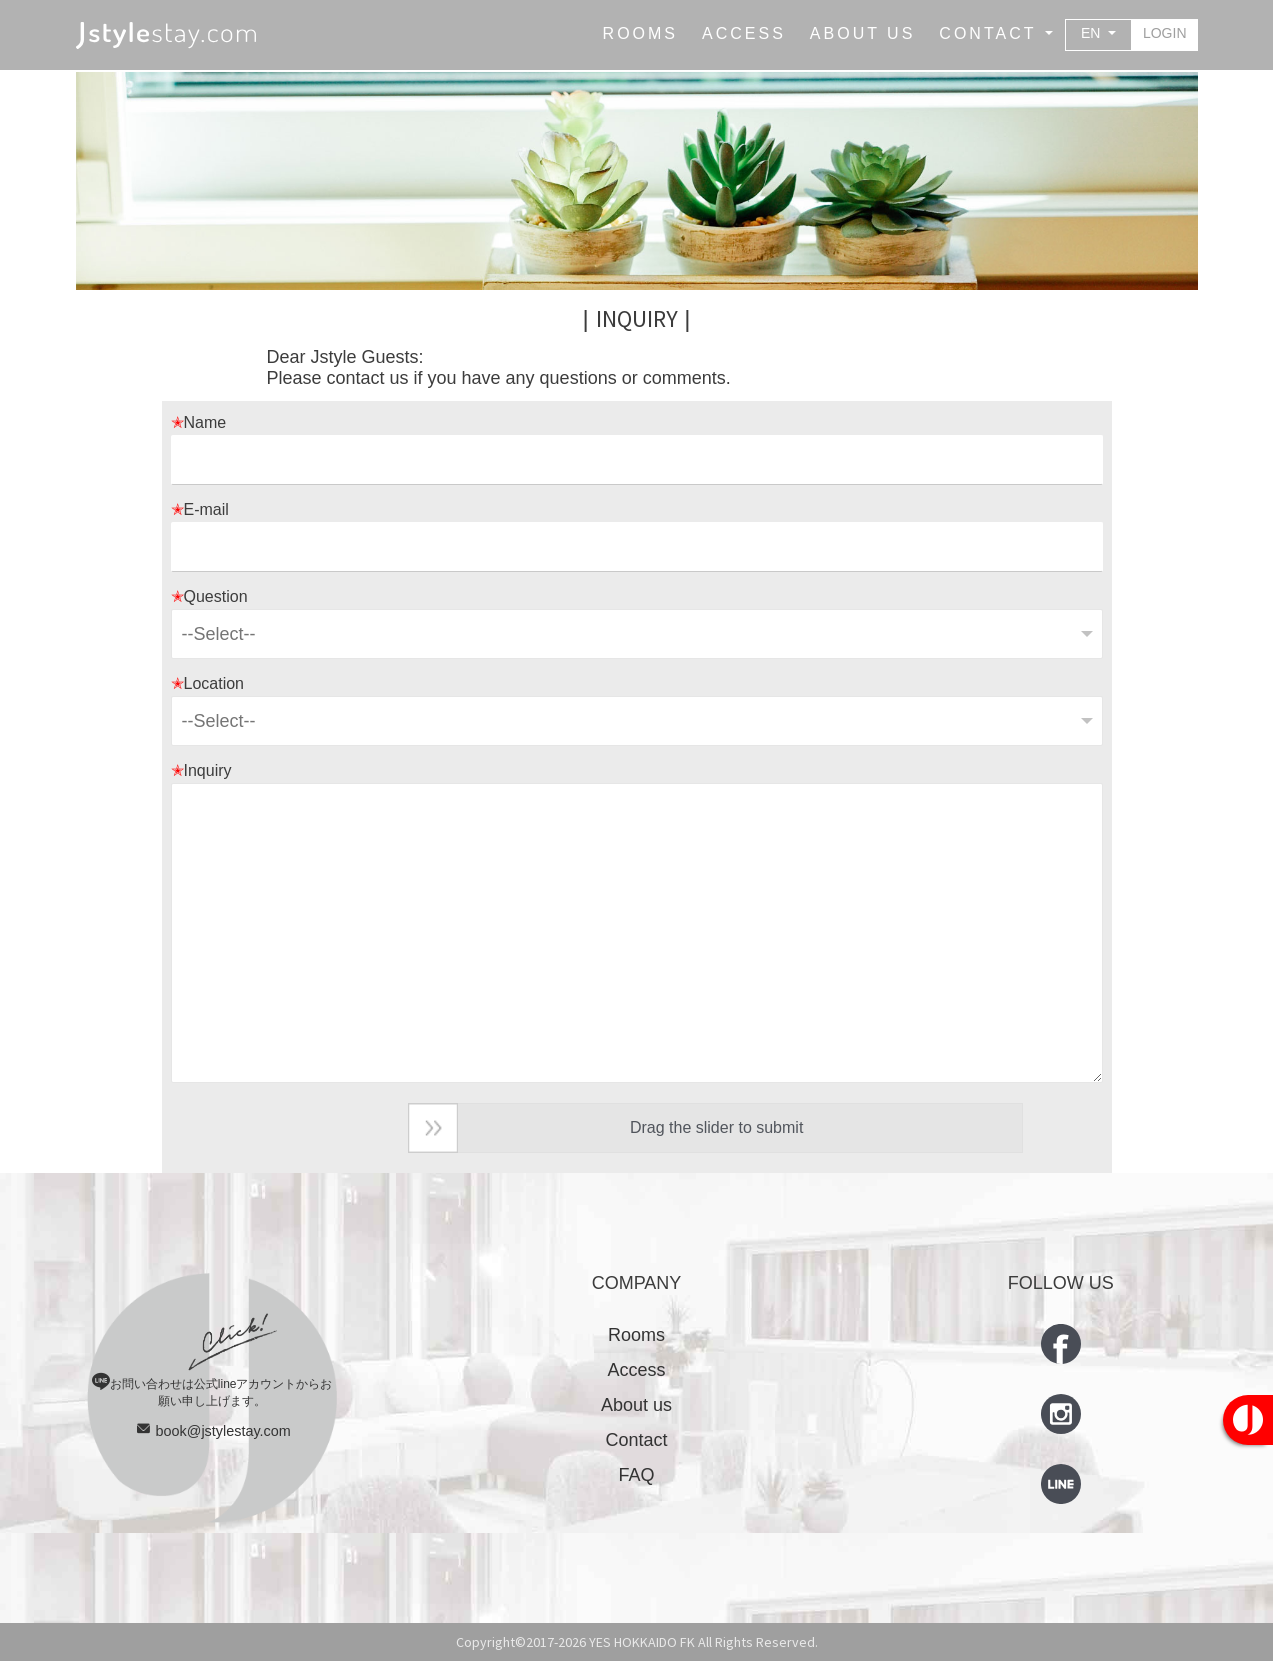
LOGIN (1165, 33)
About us (636, 1405)
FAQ (636, 1475)
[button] (996, 34)
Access (636, 1370)
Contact (636, 1440)
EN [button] (1092, 33)
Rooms (636, 1335)
